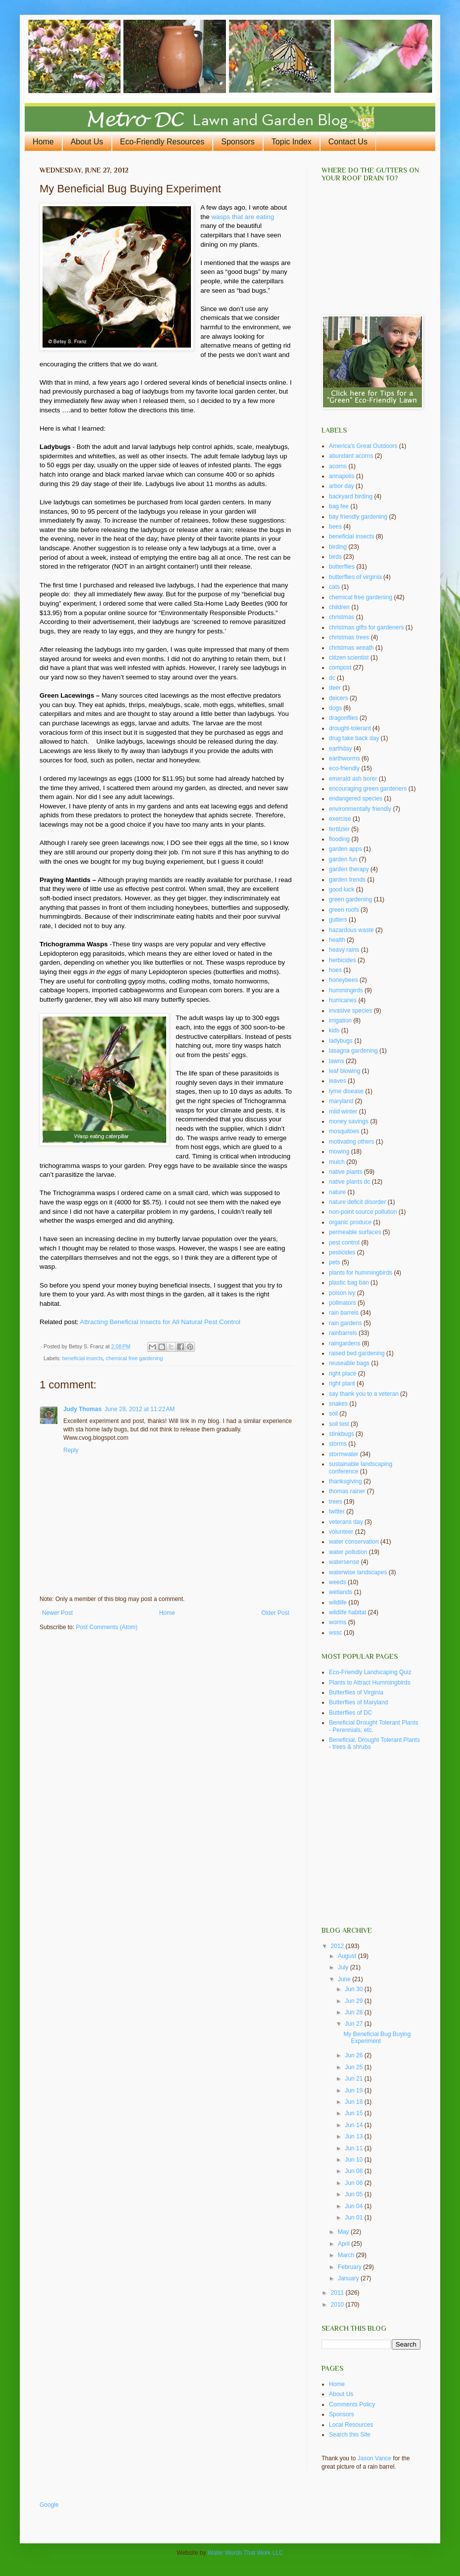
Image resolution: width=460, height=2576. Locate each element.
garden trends (347, 879)
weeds (337, 1582)
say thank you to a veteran (364, 1393)
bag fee (339, 506)
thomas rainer (347, 1491)
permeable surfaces (355, 1232)
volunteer (341, 1531)
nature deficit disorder (357, 1202)
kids (334, 1030)
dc (332, 677)
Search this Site (349, 2434)
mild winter (343, 1111)
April (344, 2243)
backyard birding (350, 496)
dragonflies (343, 717)
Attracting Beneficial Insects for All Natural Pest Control (161, 1322)
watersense (344, 1561)
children (339, 607)
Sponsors (238, 141)
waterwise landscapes (358, 1572)
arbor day (341, 486)
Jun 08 (354, 2171)
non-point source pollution (363, 1211)
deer (335, 687)
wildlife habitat (347, 1612)
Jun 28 (354, 2012)
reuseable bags (349, 1363)
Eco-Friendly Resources (162, 141)
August (348, 1956)
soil (333, 1413)
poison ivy (342, 1292)
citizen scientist (349, 657)
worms (337, 1622)
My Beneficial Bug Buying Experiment (377, 2037)
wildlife (338, 1602)
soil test (339, 1424)
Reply (71, 1450)
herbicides (342, 960)
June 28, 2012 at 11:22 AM (139, 1409)
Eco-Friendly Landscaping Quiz (370, 1672)
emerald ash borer (353, 778)
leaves (337, 1080)
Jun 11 (354, 2148)
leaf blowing (344, 1070)
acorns (338, 466)
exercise (340, 818)
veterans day (346, 1521)
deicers (338, 698)
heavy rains (344, 949)
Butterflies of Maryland (358, 1702)
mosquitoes (344, 1131)
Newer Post (57, 1612)
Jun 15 (354, 2113)
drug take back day (354, 738)
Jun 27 (354, 2023)
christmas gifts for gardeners (366, 627)
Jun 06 (354, 2182)
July (344, 1967)
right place (342, 1373)
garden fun (343, 859)
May (344, 2231)
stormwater (343, 1454)
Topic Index (292, 141)
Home (43, 141)
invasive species (350, 1010)
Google (49, 2504)
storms (338, 1443)
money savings (348, 1121)
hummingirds (346, 990)
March (347, 2255)
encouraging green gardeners (368, 788)
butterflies (342, 566)
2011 (338, 2292)
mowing (339, 1151)
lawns (336, 1061)
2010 (338, 2304)
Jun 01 (354, 2217)
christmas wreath (351, 647)
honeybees (343, 980)
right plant (342, 1383)
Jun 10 (354, 2159)
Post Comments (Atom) (107, 1627)
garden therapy (349, 869)
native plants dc (349, 1181)
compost (340, 667)
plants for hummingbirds (360, 1272)
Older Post (275, 1612)
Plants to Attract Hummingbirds (370, 1682)
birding (338, 546)
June (345, 1979)
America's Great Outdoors (363, 446)
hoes (335, 970)
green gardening (350, 899)
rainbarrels (343, 1333)
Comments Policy (352, 2404)
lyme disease (346, 1091)
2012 (338, 1946)
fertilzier (339, 829)
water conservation (354, 1541)
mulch (337, 1161)
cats (334, 586)
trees (335, 1501)
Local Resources (351, 2424)
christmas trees (349, 637)
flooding (339, 839)
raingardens (344, 1343)
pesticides (342, 1252)
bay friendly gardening (358, 516)
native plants (345, 1171)
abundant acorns (351, 455)
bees (335, 526)
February (350, 2267)
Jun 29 (354, 2001)
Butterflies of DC (350, 1712)
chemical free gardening (134, 1358)
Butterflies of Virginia (356, 1692)
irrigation (340, 1020)
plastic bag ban (349, 1282)
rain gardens (345, 1323)
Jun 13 (354, 2136)
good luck (341, 889)
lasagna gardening (353, 1050)
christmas (341, 617)
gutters (338, 919)
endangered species (355, 798)
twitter (337, 1511)
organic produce (350, 1222)
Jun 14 (354, 2125)
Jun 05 (354, 2194)
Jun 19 (354, 2090)
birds (335, 556)
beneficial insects (82, 1358)
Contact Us (348, 141)
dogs (335, 708)
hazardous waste (351, 930)
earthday (340, 748)
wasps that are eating (242, 217)
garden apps (345, 848)
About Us (87, 141)
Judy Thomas (82, 1409)
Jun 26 (354, 2055)
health (337, 939)
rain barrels (344, 1312)
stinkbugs (341, 1433)
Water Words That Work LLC (245, 2552)
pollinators (342, 1302)
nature (337, 1192)
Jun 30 (354, 1989)
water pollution (348, 1552)
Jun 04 (354, 2206)
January (349, 2278)
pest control (344, 1242)
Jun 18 (354, 2101)
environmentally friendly (360, 808)
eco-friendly (344, 768)
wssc (335, 1632)
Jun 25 (354, 2067)
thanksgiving (345, 1481)
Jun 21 (354, 2078)
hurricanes (343, 1000)
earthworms (344, 758)
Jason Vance (375, 2458)
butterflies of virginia (355, 577)
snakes (338, 1403)
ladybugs (341, 1040)
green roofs (344, 909)
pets (334, 1262)
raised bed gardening (357, 1353)
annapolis (341, 476)
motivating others (351, 1141)
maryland (341, 1101)
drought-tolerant (350, 728)
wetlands (340, 1592)
